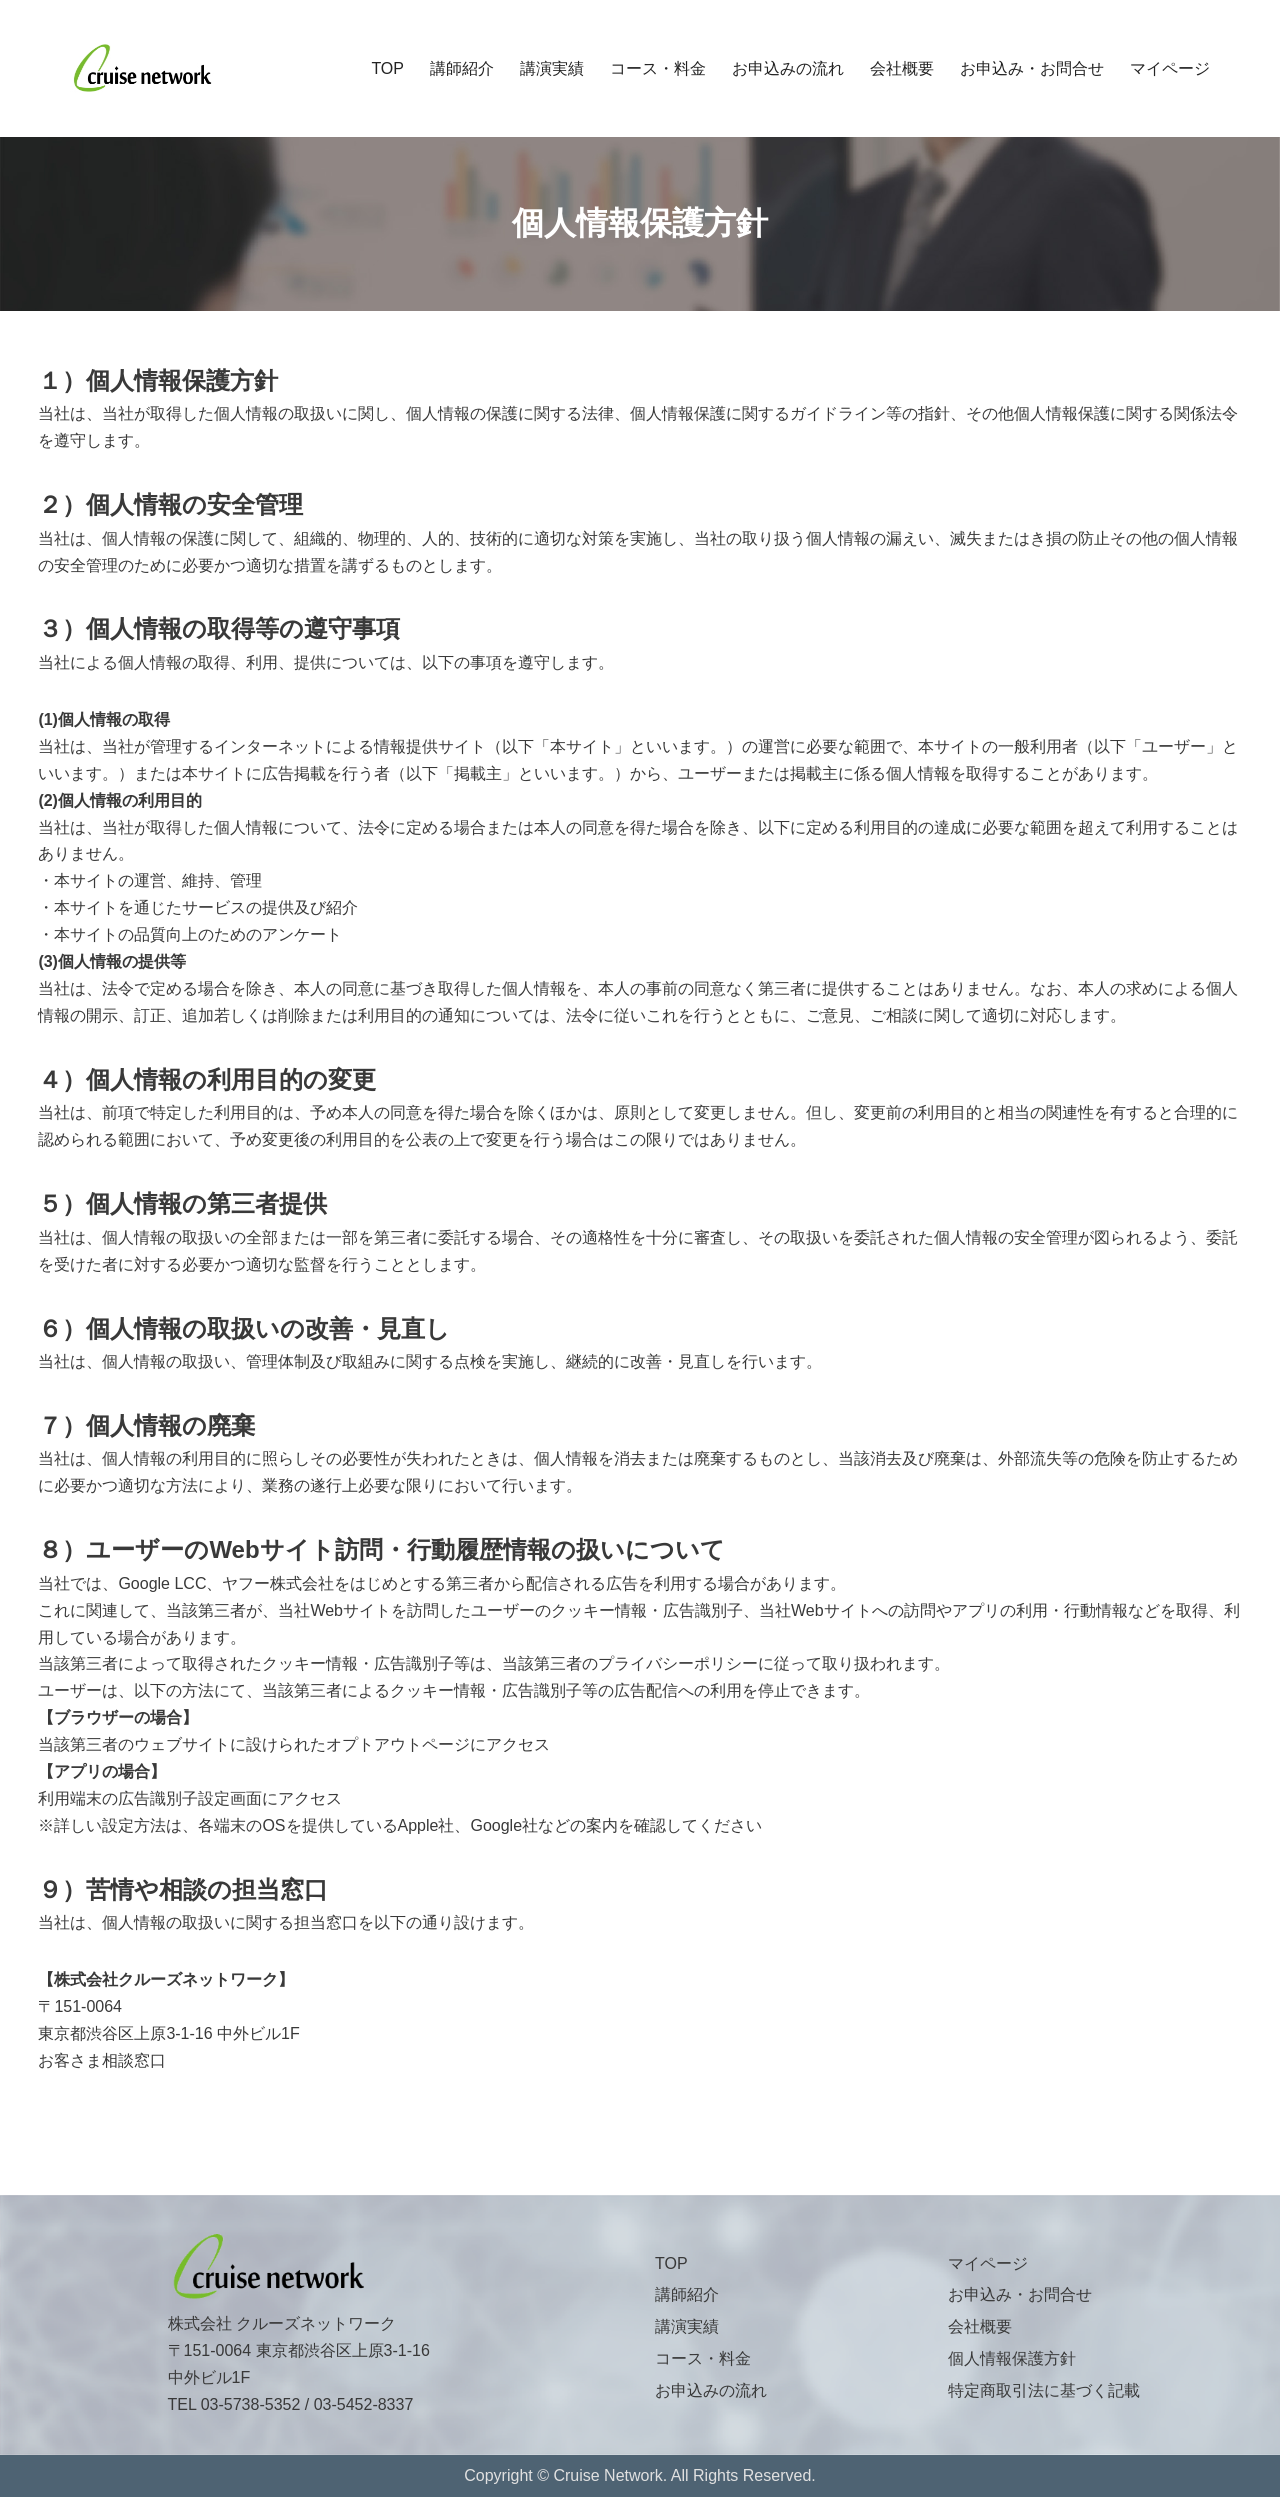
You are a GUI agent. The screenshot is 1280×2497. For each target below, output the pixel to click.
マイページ (1170, 68)
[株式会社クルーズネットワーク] (142, 68)
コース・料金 (658, 68)
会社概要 (902, 68)
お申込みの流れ (788, 68)
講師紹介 (462, 68)
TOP (387, 68)
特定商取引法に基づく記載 (1044, 2390)
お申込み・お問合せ (1032, 68)
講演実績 (552, 68)
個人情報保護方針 (1012, 2358)
